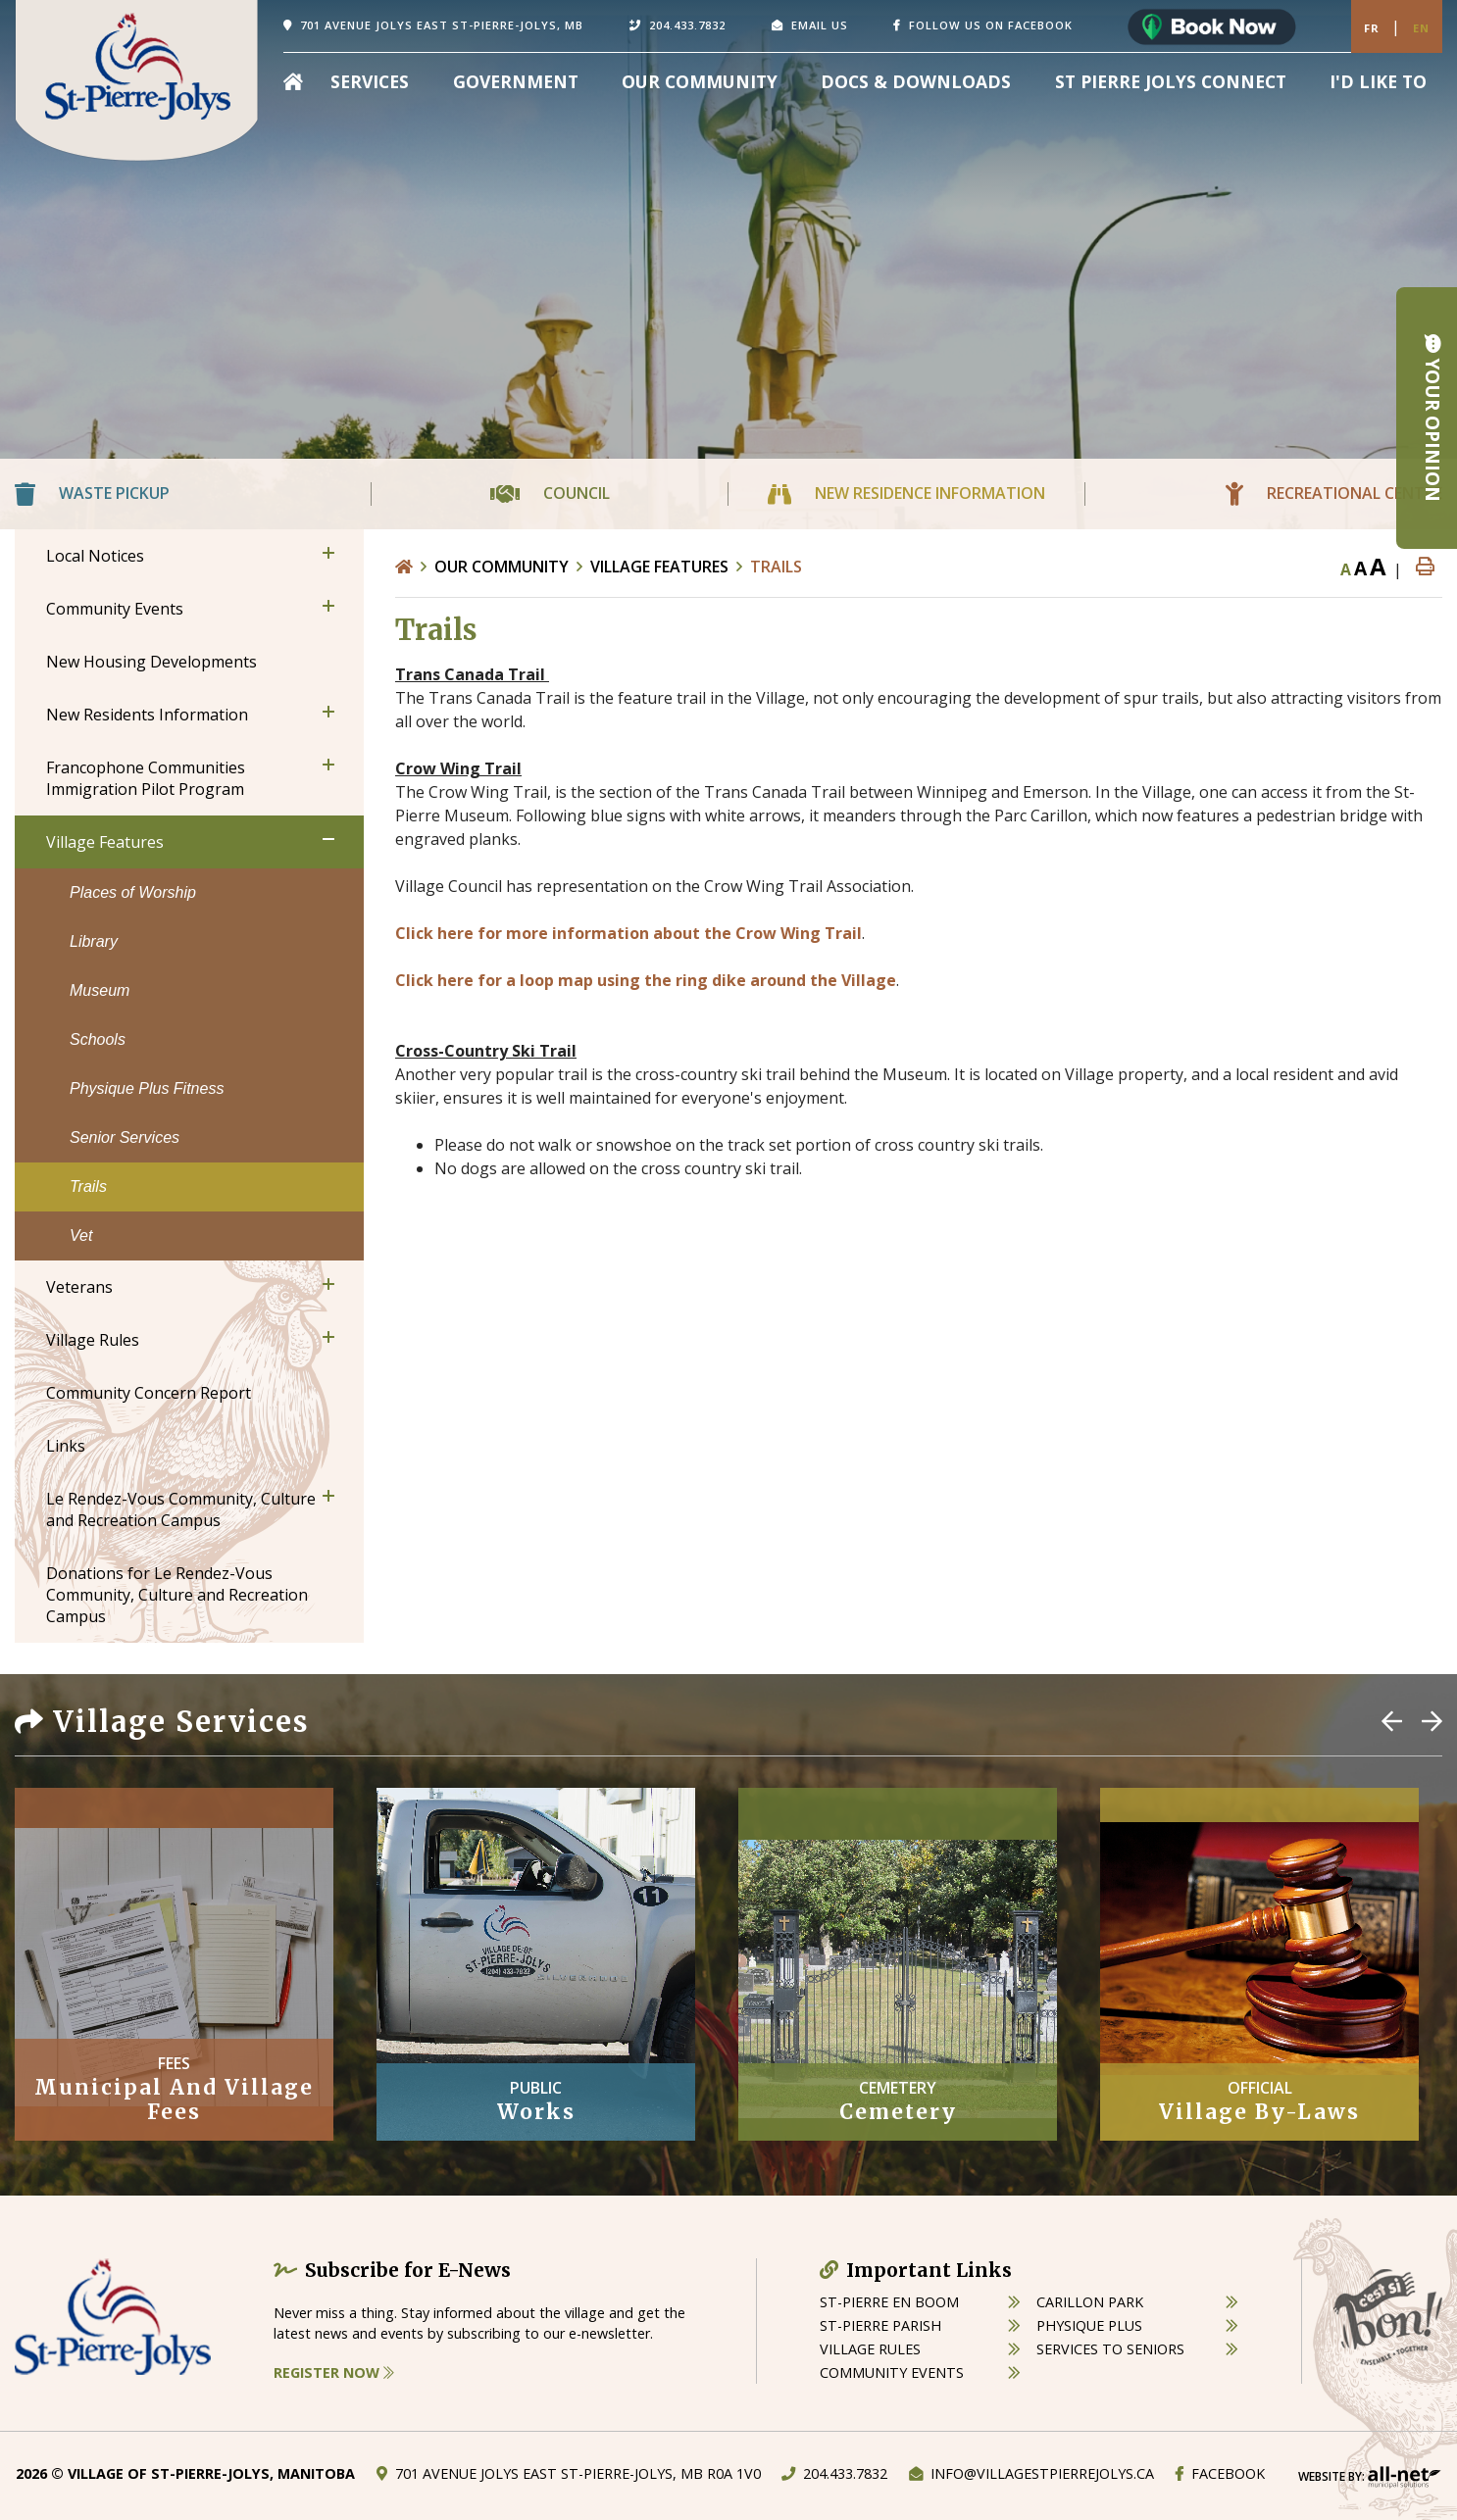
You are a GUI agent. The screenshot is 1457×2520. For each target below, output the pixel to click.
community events (892, 2372)
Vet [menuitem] (81, 1235)
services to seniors (1110, 2349)
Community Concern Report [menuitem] (148, 1393)
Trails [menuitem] (88, 1186)
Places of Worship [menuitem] (133, 892)
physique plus (1089, 2325)
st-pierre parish (880, 2325)
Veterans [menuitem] (79, 1287)
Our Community (501, 566)
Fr (1372, 28)
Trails (776, 566)
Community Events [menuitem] (114, 608)
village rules (870, 2349)
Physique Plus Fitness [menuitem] (147, 1088)
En (1421, 28)
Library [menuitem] (94, 941)
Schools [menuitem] (98, 1039)
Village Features (659, 566)
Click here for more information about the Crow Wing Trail (628, 933)
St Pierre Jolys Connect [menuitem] (1170, 81)
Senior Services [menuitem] (124, 1137)
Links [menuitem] (65, 1446)
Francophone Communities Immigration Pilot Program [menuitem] (145, 778)
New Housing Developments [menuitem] (151, 661)
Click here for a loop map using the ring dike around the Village (645, 980)
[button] (328, 553)
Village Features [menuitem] (105, 842)
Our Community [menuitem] (700, 81)
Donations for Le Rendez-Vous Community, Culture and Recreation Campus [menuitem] (177, 1594)
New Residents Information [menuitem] (147, 714)
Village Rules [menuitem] (92, 1340)
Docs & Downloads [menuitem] (916, 81)
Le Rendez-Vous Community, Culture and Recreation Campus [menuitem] (181, 1509)
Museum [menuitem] (99, 990)
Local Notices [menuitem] (95, 556)
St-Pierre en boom (889, 2302)
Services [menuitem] (369, 81)
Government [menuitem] (515, 81)
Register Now (334, 2372)
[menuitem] (293, 81)
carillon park (1089, 2302)
